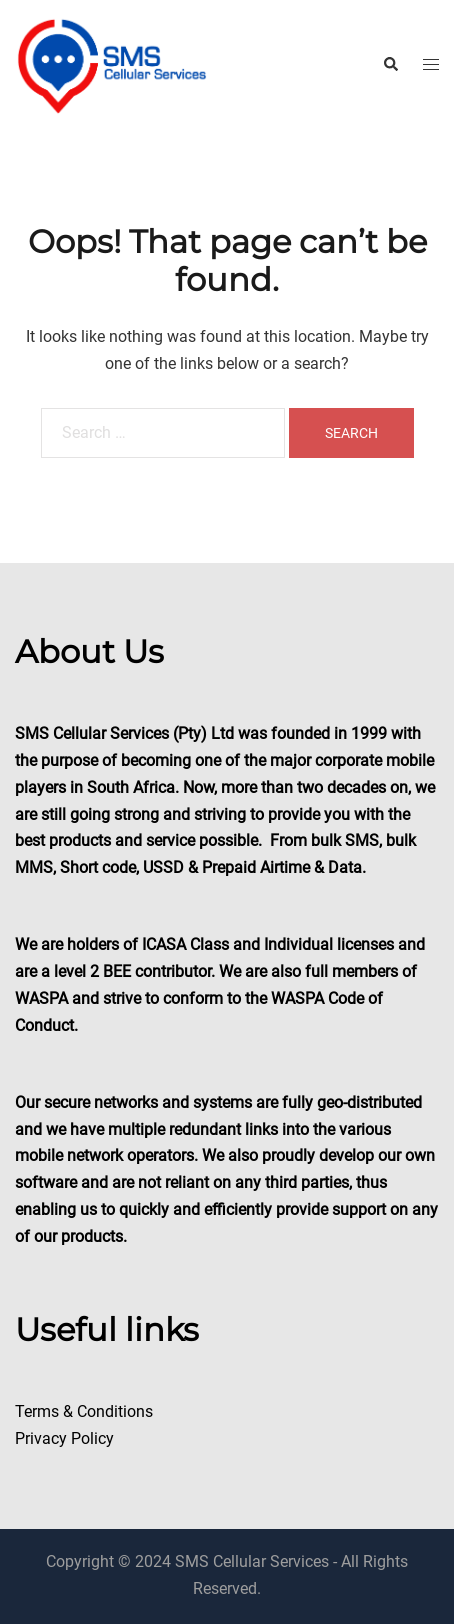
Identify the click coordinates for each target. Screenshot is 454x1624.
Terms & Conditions (84, 1411)
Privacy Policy (64, 1438)
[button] (390, 65)
